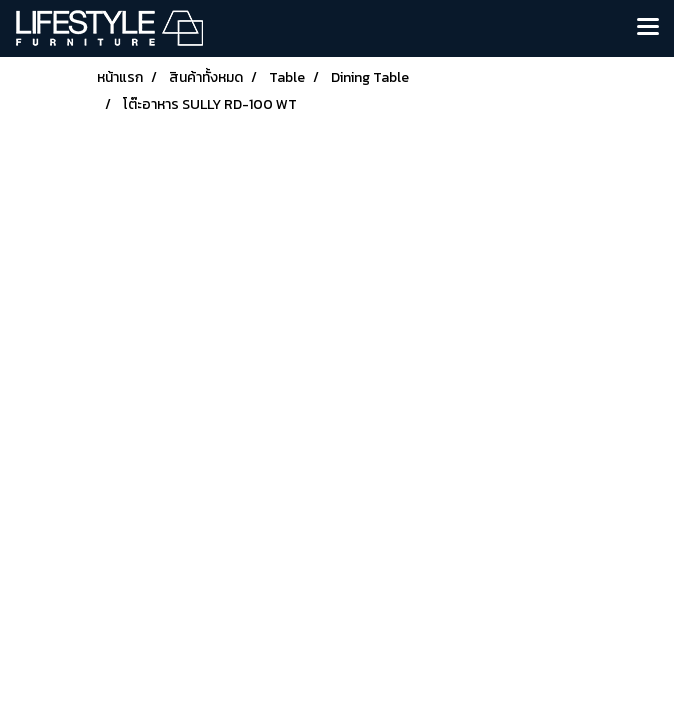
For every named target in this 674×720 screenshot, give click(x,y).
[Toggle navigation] (648, 28)
